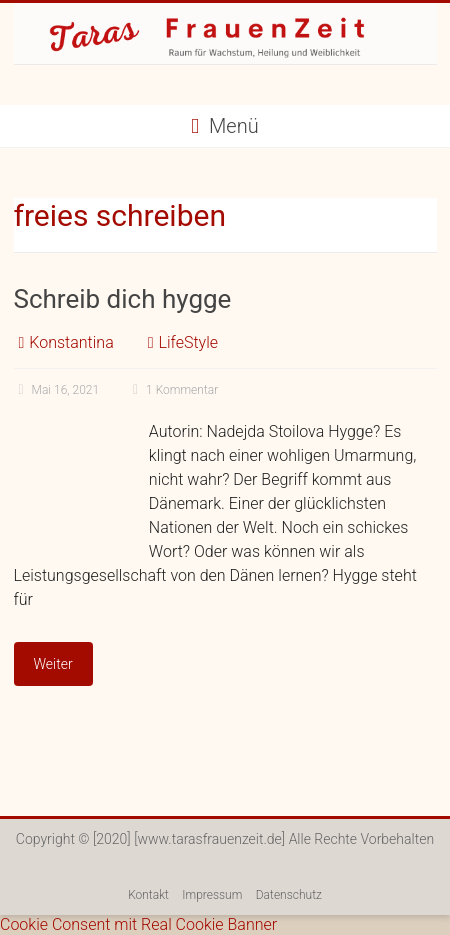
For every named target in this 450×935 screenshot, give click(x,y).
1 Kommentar (173, 390)
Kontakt (148, 895)
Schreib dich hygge (123, 299)
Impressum (212, 895)
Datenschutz (289, 895)
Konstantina (71, 342)
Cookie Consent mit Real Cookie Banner (138, 924)
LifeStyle (188, 342)
